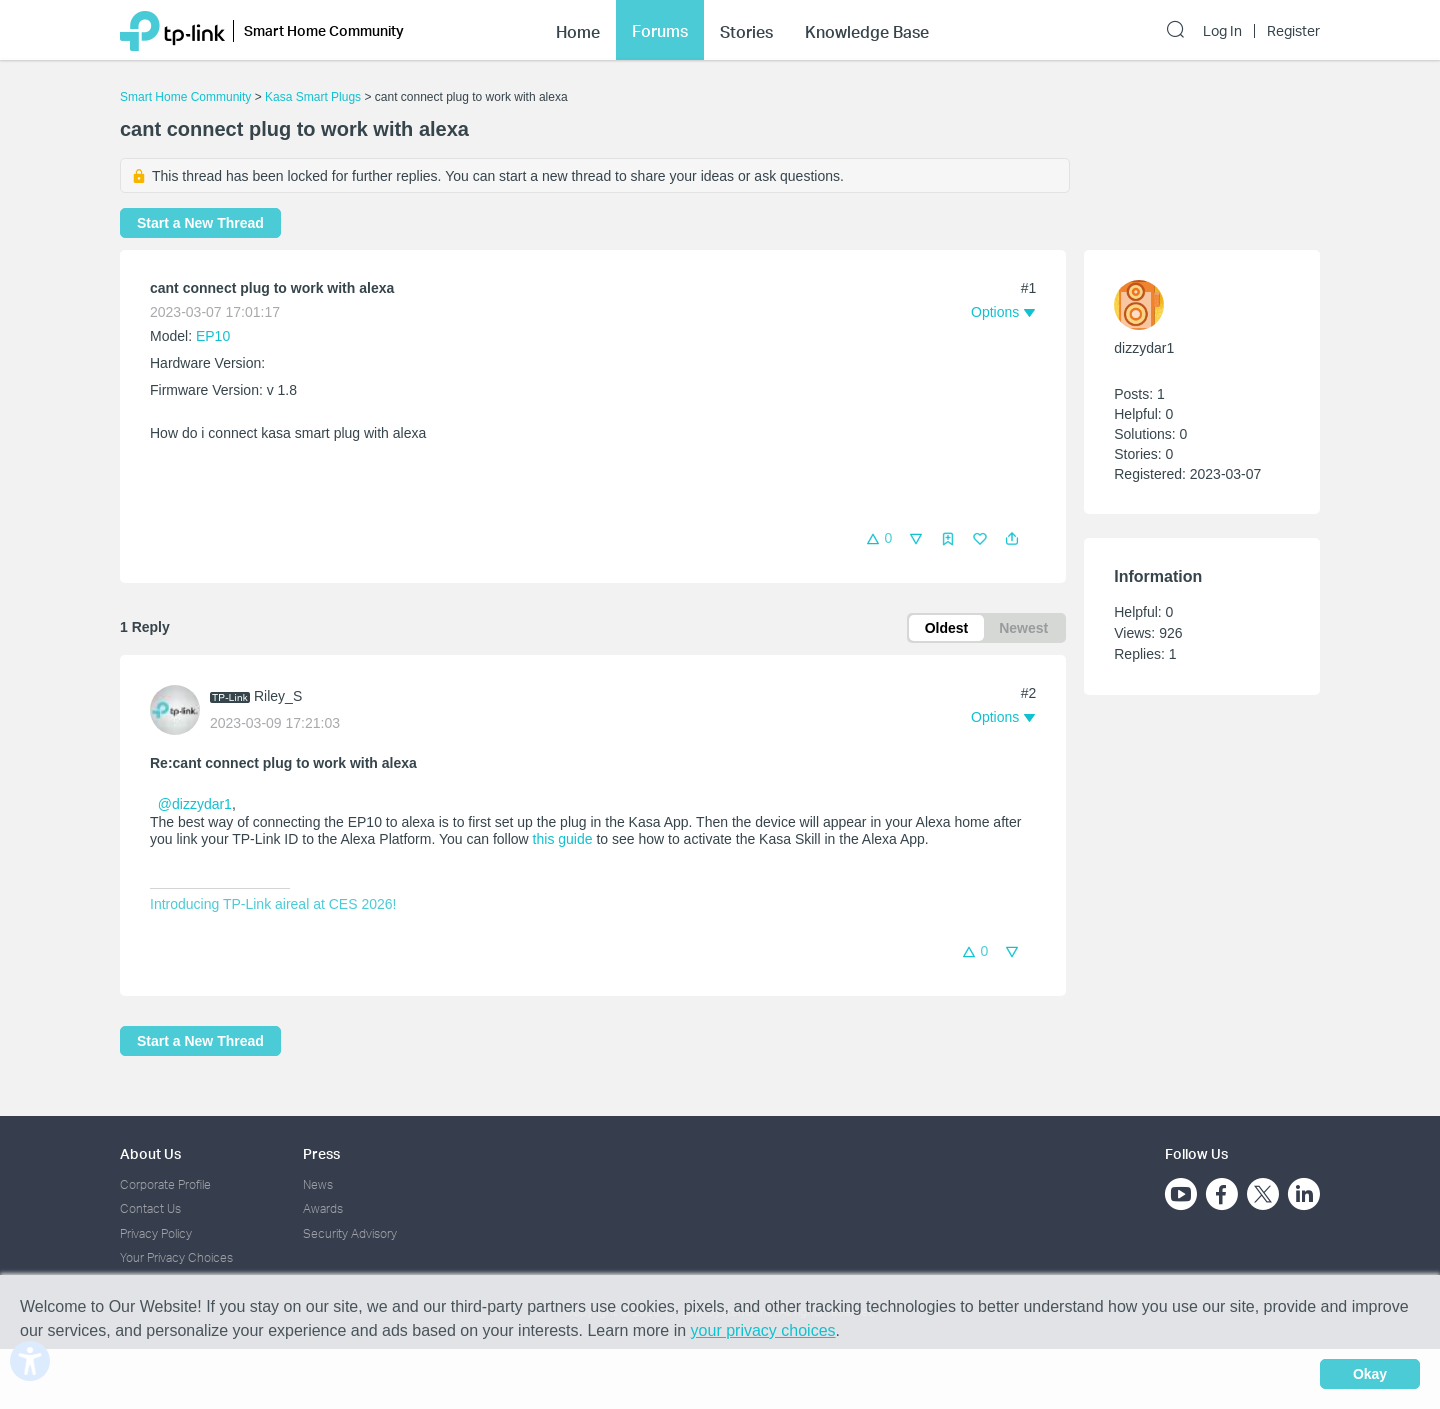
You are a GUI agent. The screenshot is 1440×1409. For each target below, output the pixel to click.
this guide (563, 839)
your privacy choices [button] (763, 1330)
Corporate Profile (165, 1184)
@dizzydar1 (195, 804)
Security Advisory (350, 1233)
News (318, 1184)
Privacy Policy (156, 1233)
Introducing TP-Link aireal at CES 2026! (273, 904)
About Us (150, 1153)
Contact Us (150, 1208)
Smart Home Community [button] (324, 30)
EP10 (213, 336)
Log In (1222, 31)
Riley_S (278, 696)
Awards (323, 1208)
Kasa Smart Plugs (313, 97)
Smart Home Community (185, 97)
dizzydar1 (1144, 348)
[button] (1012, 539)
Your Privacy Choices (176, 1257)
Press (321, 1153)
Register (1293, 31)
